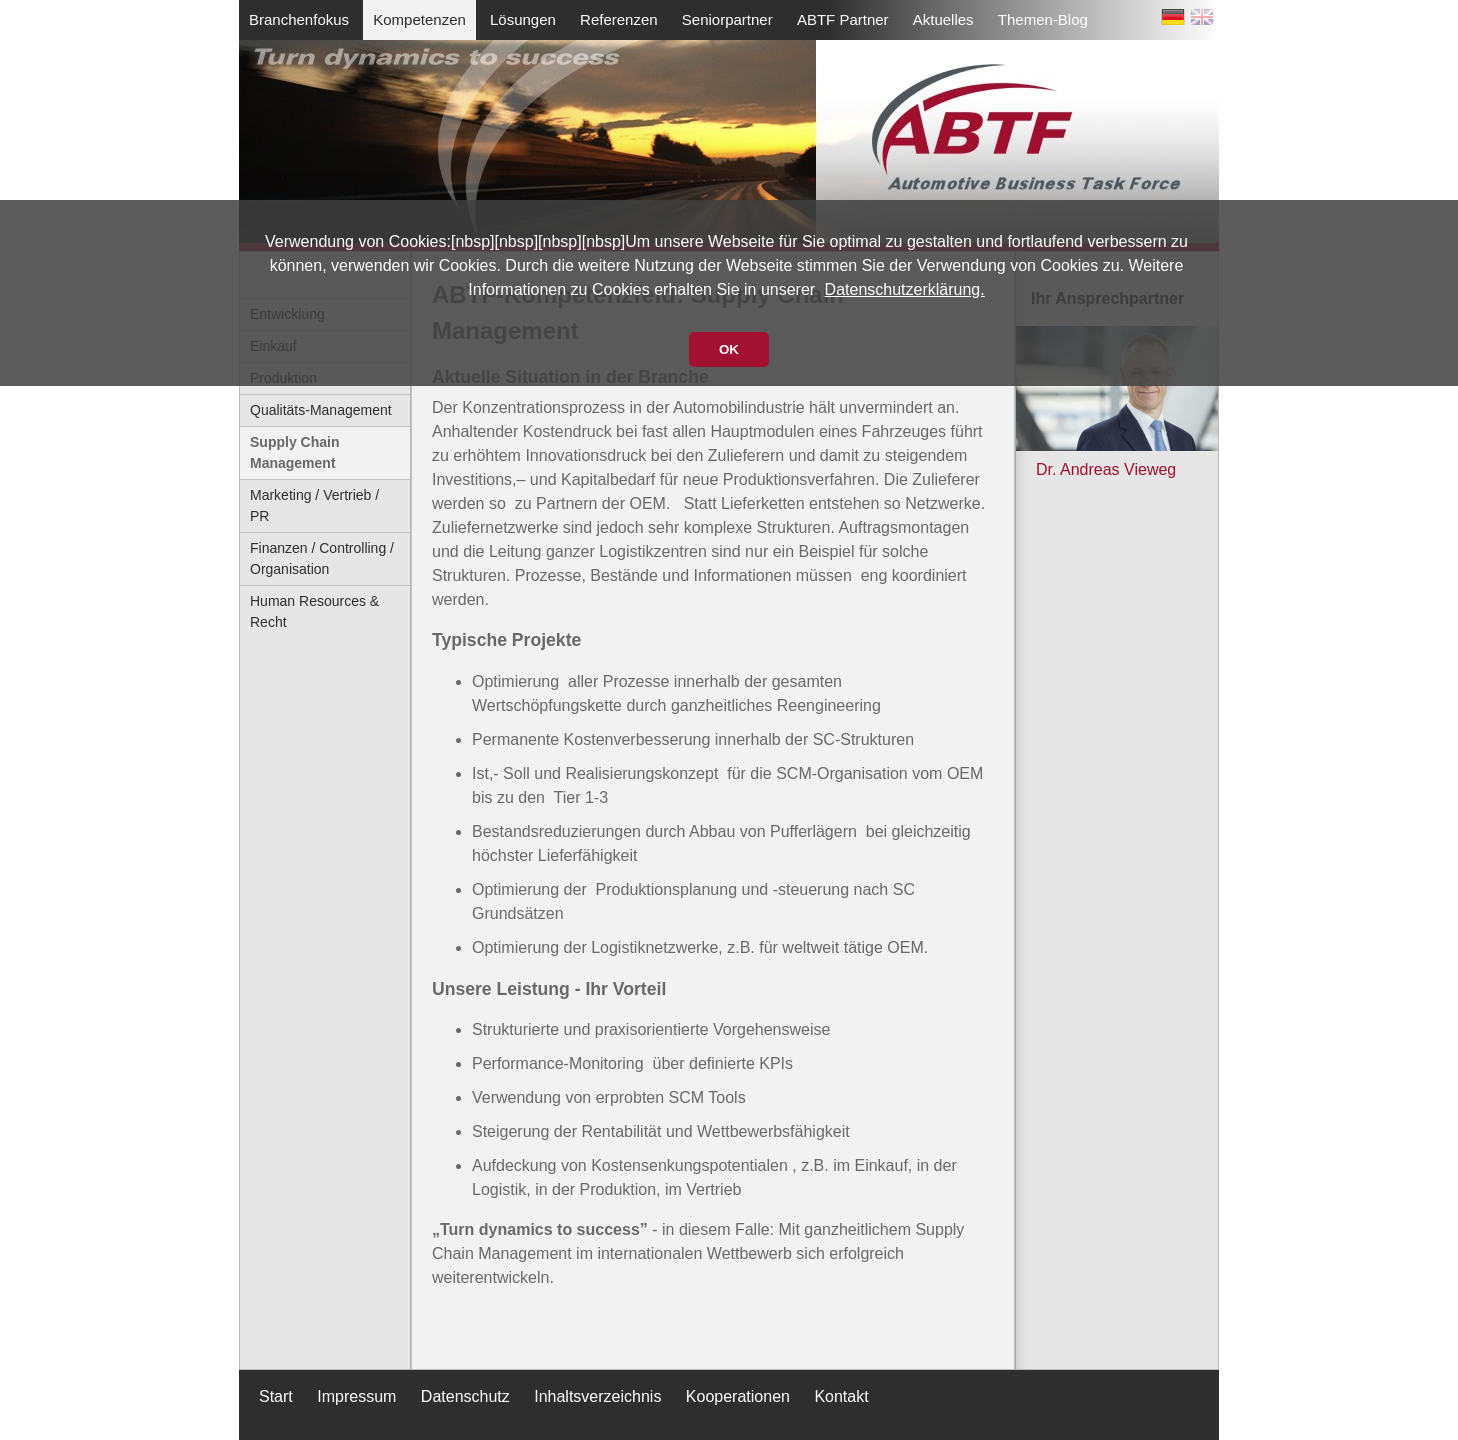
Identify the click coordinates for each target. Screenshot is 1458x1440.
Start (276, 1396)
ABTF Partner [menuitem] (843, 19)
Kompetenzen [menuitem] (419, 19)
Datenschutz (465, 1396)
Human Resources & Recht (314, 611)
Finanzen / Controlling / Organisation (322, 558)
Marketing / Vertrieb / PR (314, 505)
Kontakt (841, 1396)
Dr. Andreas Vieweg (1106, 469)
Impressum (356, 1396)
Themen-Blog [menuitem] (1043, 19)
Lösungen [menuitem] (523, 19)
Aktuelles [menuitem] (943, 19)
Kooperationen (738, 1396)
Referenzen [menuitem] (619, 19)
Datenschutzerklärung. (905, 289)
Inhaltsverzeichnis (597, 1396)
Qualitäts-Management (321, 410)
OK (729, 349)
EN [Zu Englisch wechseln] (1202, 21)
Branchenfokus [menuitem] (299, 19)
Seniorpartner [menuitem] (727, 19)
